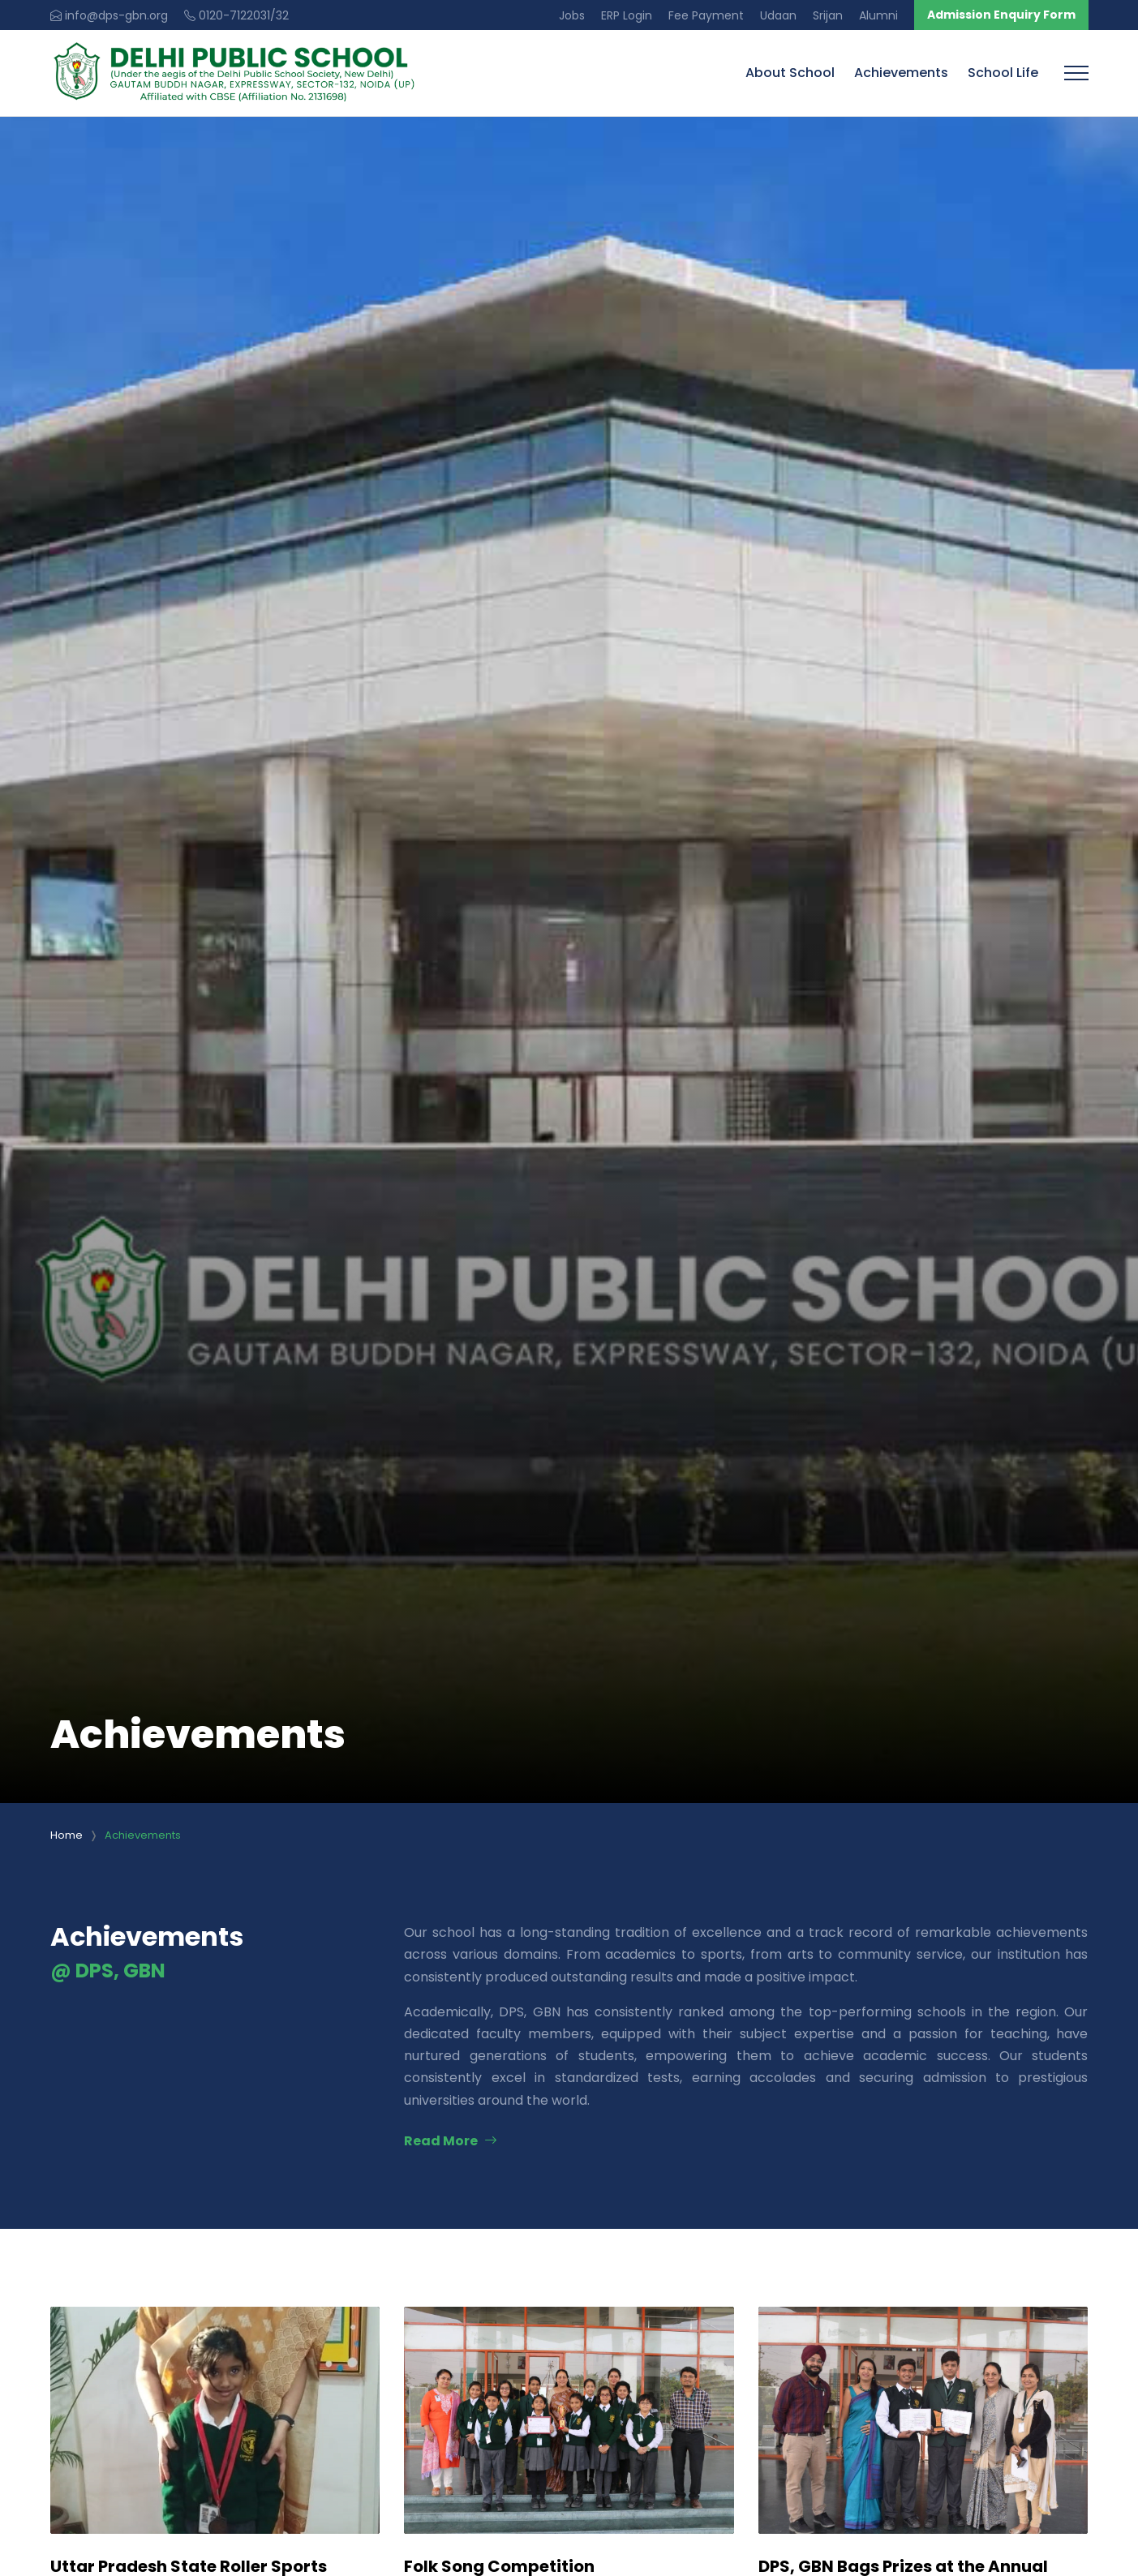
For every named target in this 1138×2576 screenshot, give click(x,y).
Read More (450, 2141)
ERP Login (626, 15)
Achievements (901, 72)
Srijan (828, 15)
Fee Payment (706, 15)
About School (790, 72)
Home (66, 1835)
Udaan (778, 15)
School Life (1003, 72)
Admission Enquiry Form (1001, 14)
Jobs (572, 15)
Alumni (878, 15)
